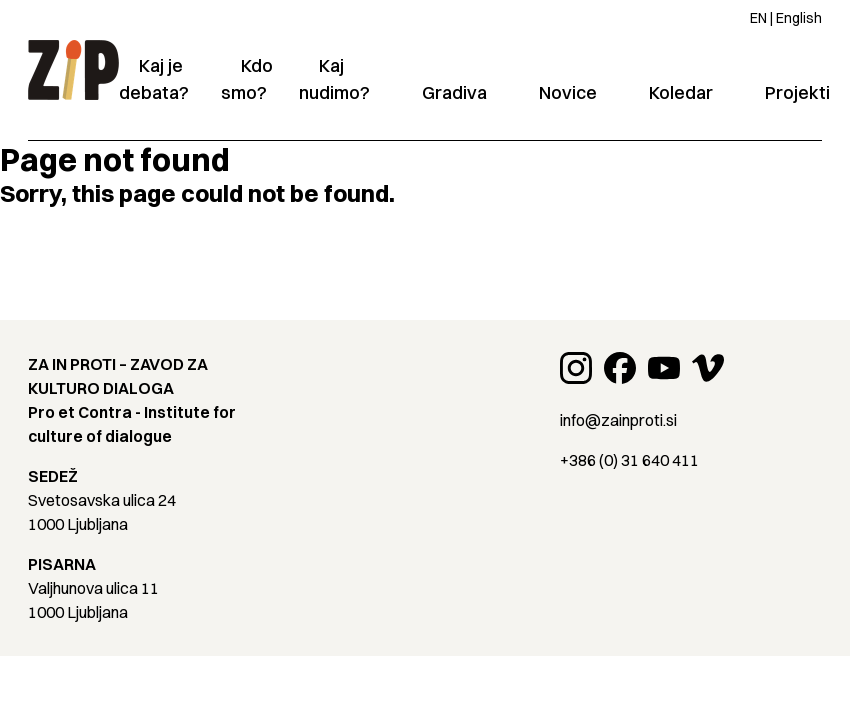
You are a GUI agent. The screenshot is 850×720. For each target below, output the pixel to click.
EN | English (786, 18)
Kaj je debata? (154, 79)
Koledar (681, 92)
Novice (568, 92)
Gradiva (454, 92)
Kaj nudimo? (334, 79)
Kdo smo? (247, 79)
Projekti (797, 92)
